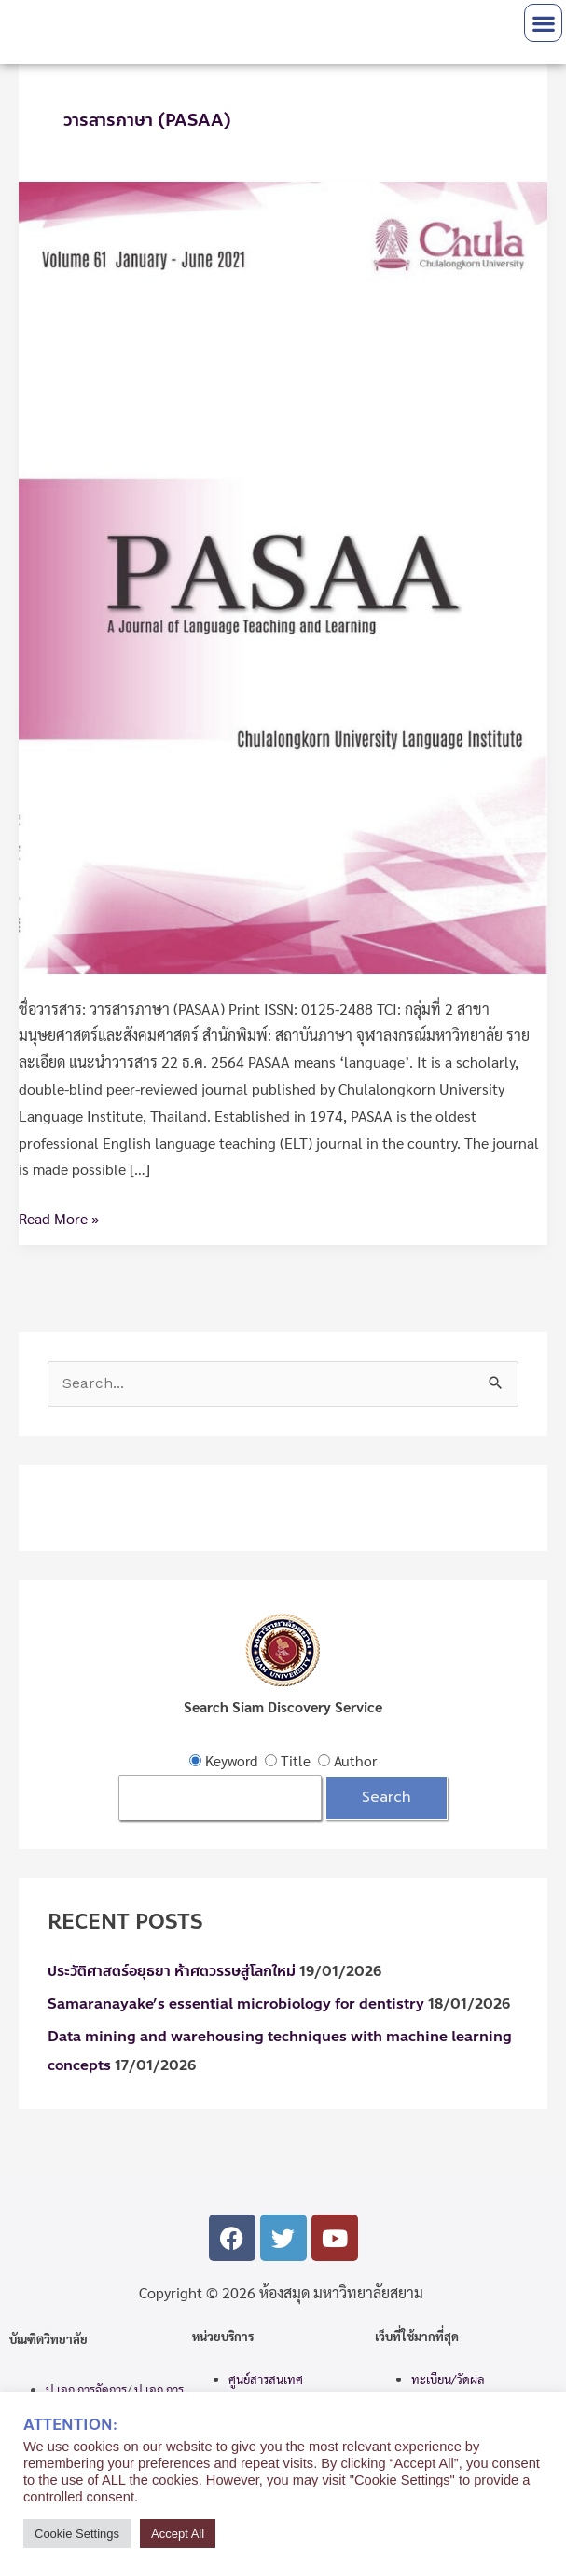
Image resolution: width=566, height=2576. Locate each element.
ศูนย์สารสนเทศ (265, 2379)
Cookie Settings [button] (77, 2534)
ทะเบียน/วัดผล (448, 2379)
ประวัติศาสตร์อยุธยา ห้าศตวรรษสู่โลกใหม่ (172, 1971)
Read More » (59, 1217)
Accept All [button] (177, 2534)
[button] (543, 23)
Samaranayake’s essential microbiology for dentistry (236, 2004)
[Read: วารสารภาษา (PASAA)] (283, 575)
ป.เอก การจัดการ (86, 2389)
